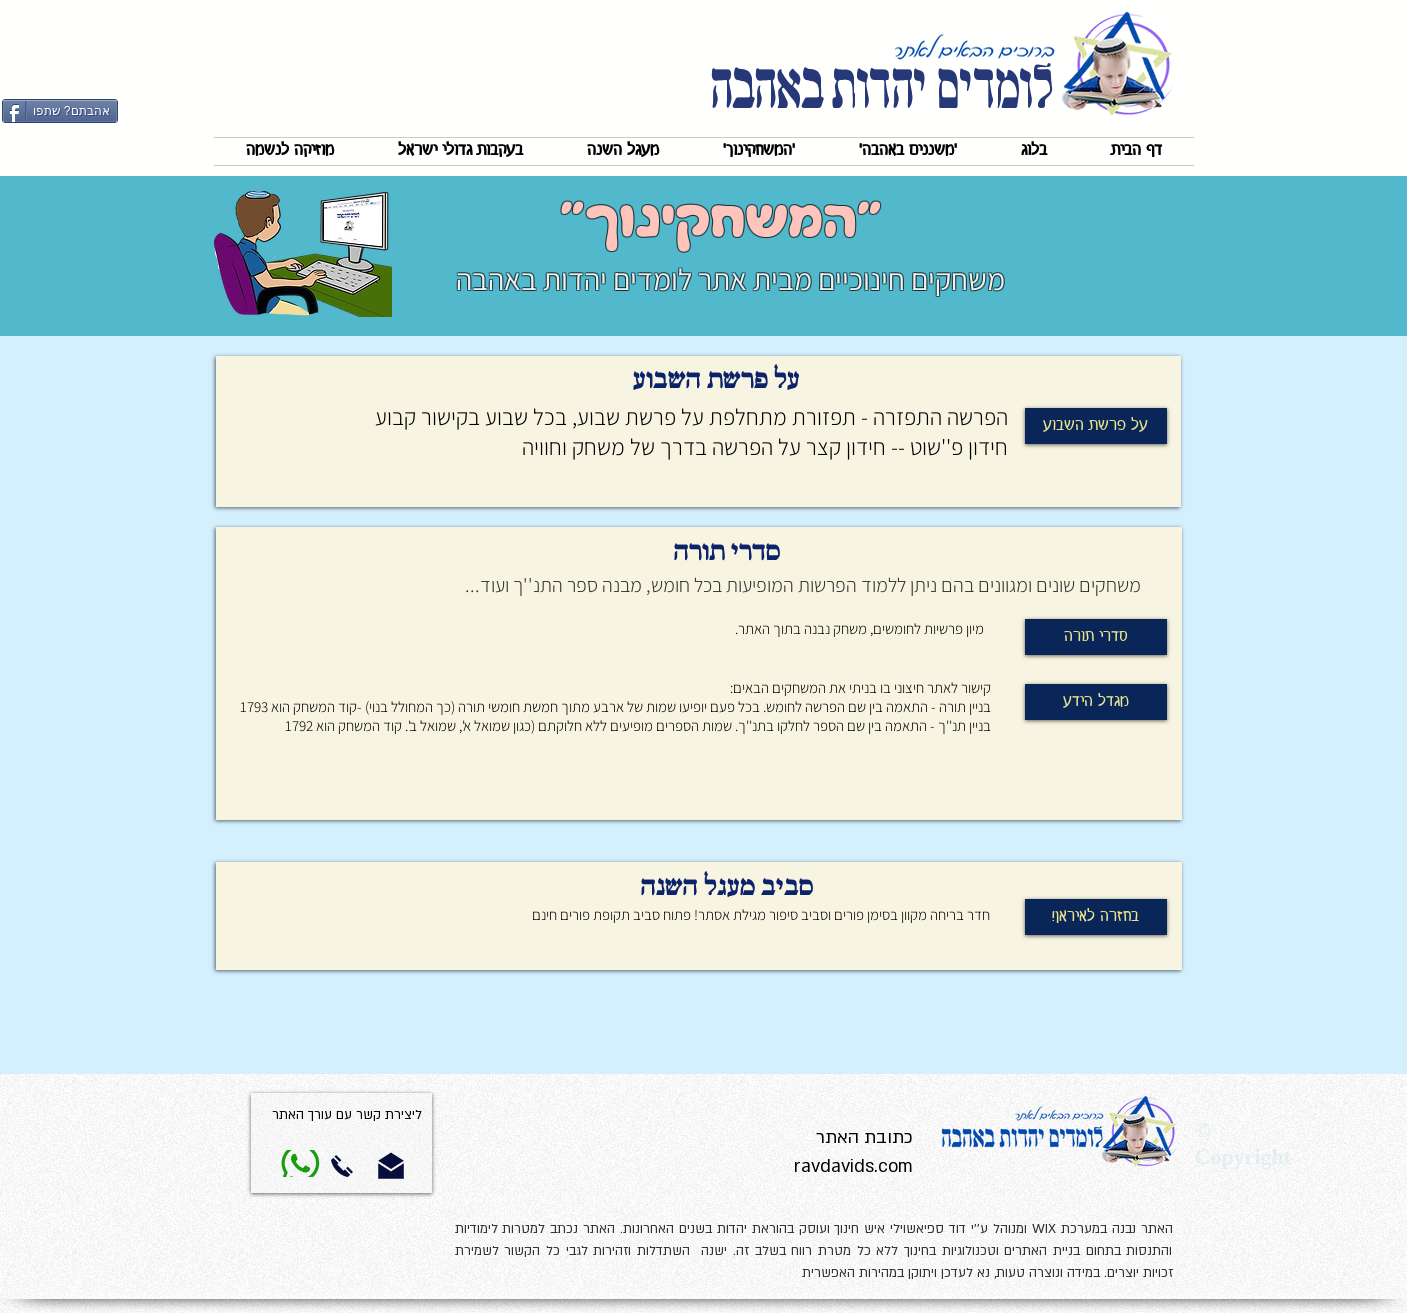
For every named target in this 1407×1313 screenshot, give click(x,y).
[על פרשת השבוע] (1096, 426)
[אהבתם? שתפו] (60, 111)
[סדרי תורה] (1096, 637)
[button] (908, 151)
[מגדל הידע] (1096, 702)
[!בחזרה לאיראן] (1096, 917)
